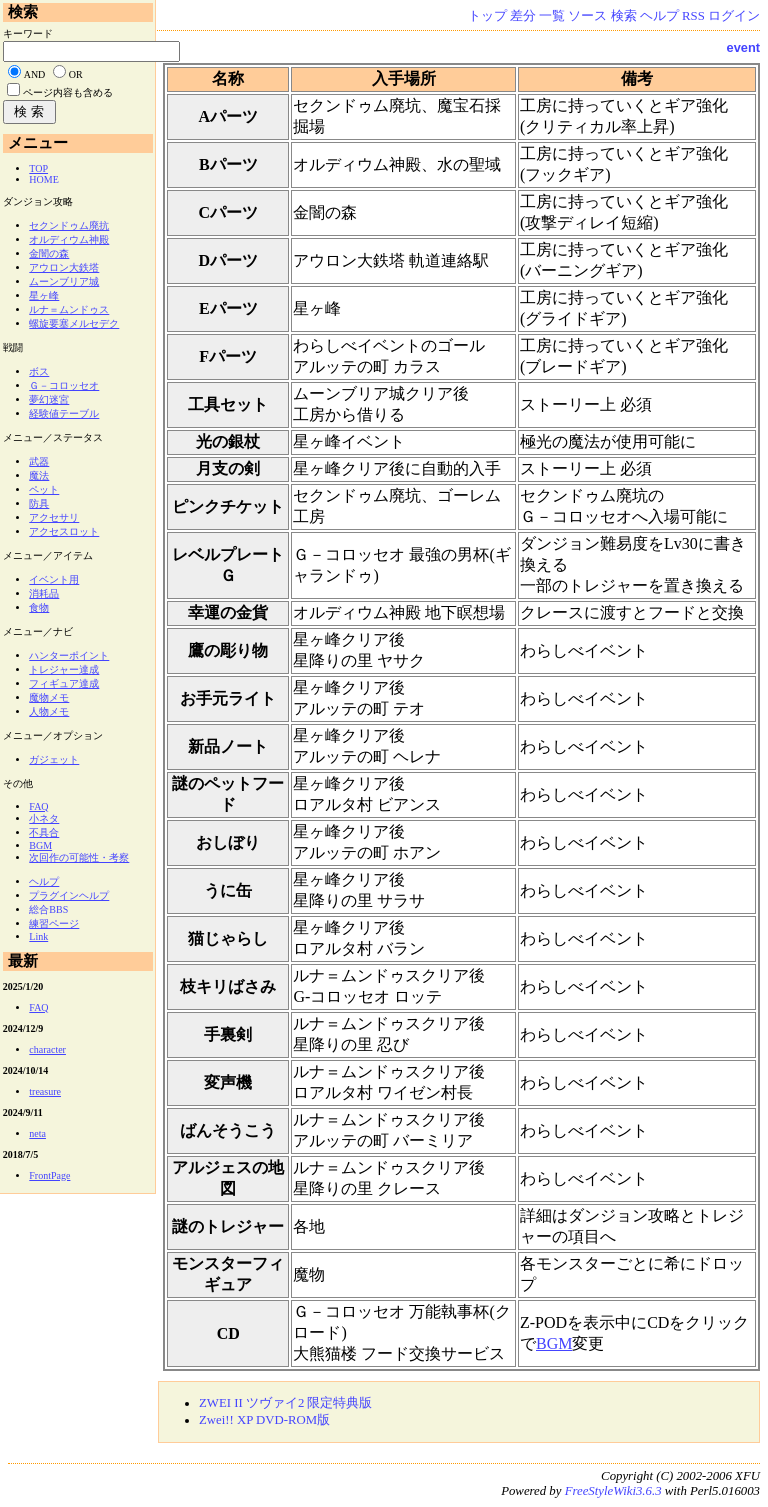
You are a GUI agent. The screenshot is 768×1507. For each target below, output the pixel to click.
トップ (487, 16)
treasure (45, 1091)
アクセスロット (64, 531)
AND (35, 74)
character (47, 1049)
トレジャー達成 (64, 669)
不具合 (44, 832)
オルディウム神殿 (69, 239)
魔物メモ (49, 697)
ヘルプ (659, 16)
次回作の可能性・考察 (79, 857)
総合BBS (48, 909)
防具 (39, 503)
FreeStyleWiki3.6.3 (613, 1491)
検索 (624, 16)
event (743, 47)
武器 (39, 461)
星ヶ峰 (44, 295)
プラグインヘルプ (69, 895)
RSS (693, 16)
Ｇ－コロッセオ (64, 385)
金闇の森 (49, 253)
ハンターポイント (69, 655)
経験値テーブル (64, 413)
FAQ (38, 806)
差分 (523, 16)
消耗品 (44, 593)
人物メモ (49, 711)
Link (38, 936)
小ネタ (44, 818)
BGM (554, 1343)
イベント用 (54, 579)
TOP (38, 168)
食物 (39, 607)
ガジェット (54, 759)
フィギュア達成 (64, 683)
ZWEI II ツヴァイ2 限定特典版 (286, 1403)
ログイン (734, 16)
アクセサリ (54, 517)
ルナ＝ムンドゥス (69, 309)
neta (37, 1133)
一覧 (552, 16)
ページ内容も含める (68, 92)
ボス (39, 371)
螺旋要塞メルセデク (74, 323)
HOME (43, 179)
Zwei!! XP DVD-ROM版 (264, 1420)
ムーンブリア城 (64, 281)
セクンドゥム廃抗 (69, 225)
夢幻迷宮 (49, 399)
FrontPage (49, 1175)
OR (76, 74)
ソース (587, 16)
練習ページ (54, 923)
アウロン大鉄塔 (64, 267)
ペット (44, 489)
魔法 (39, 475)
